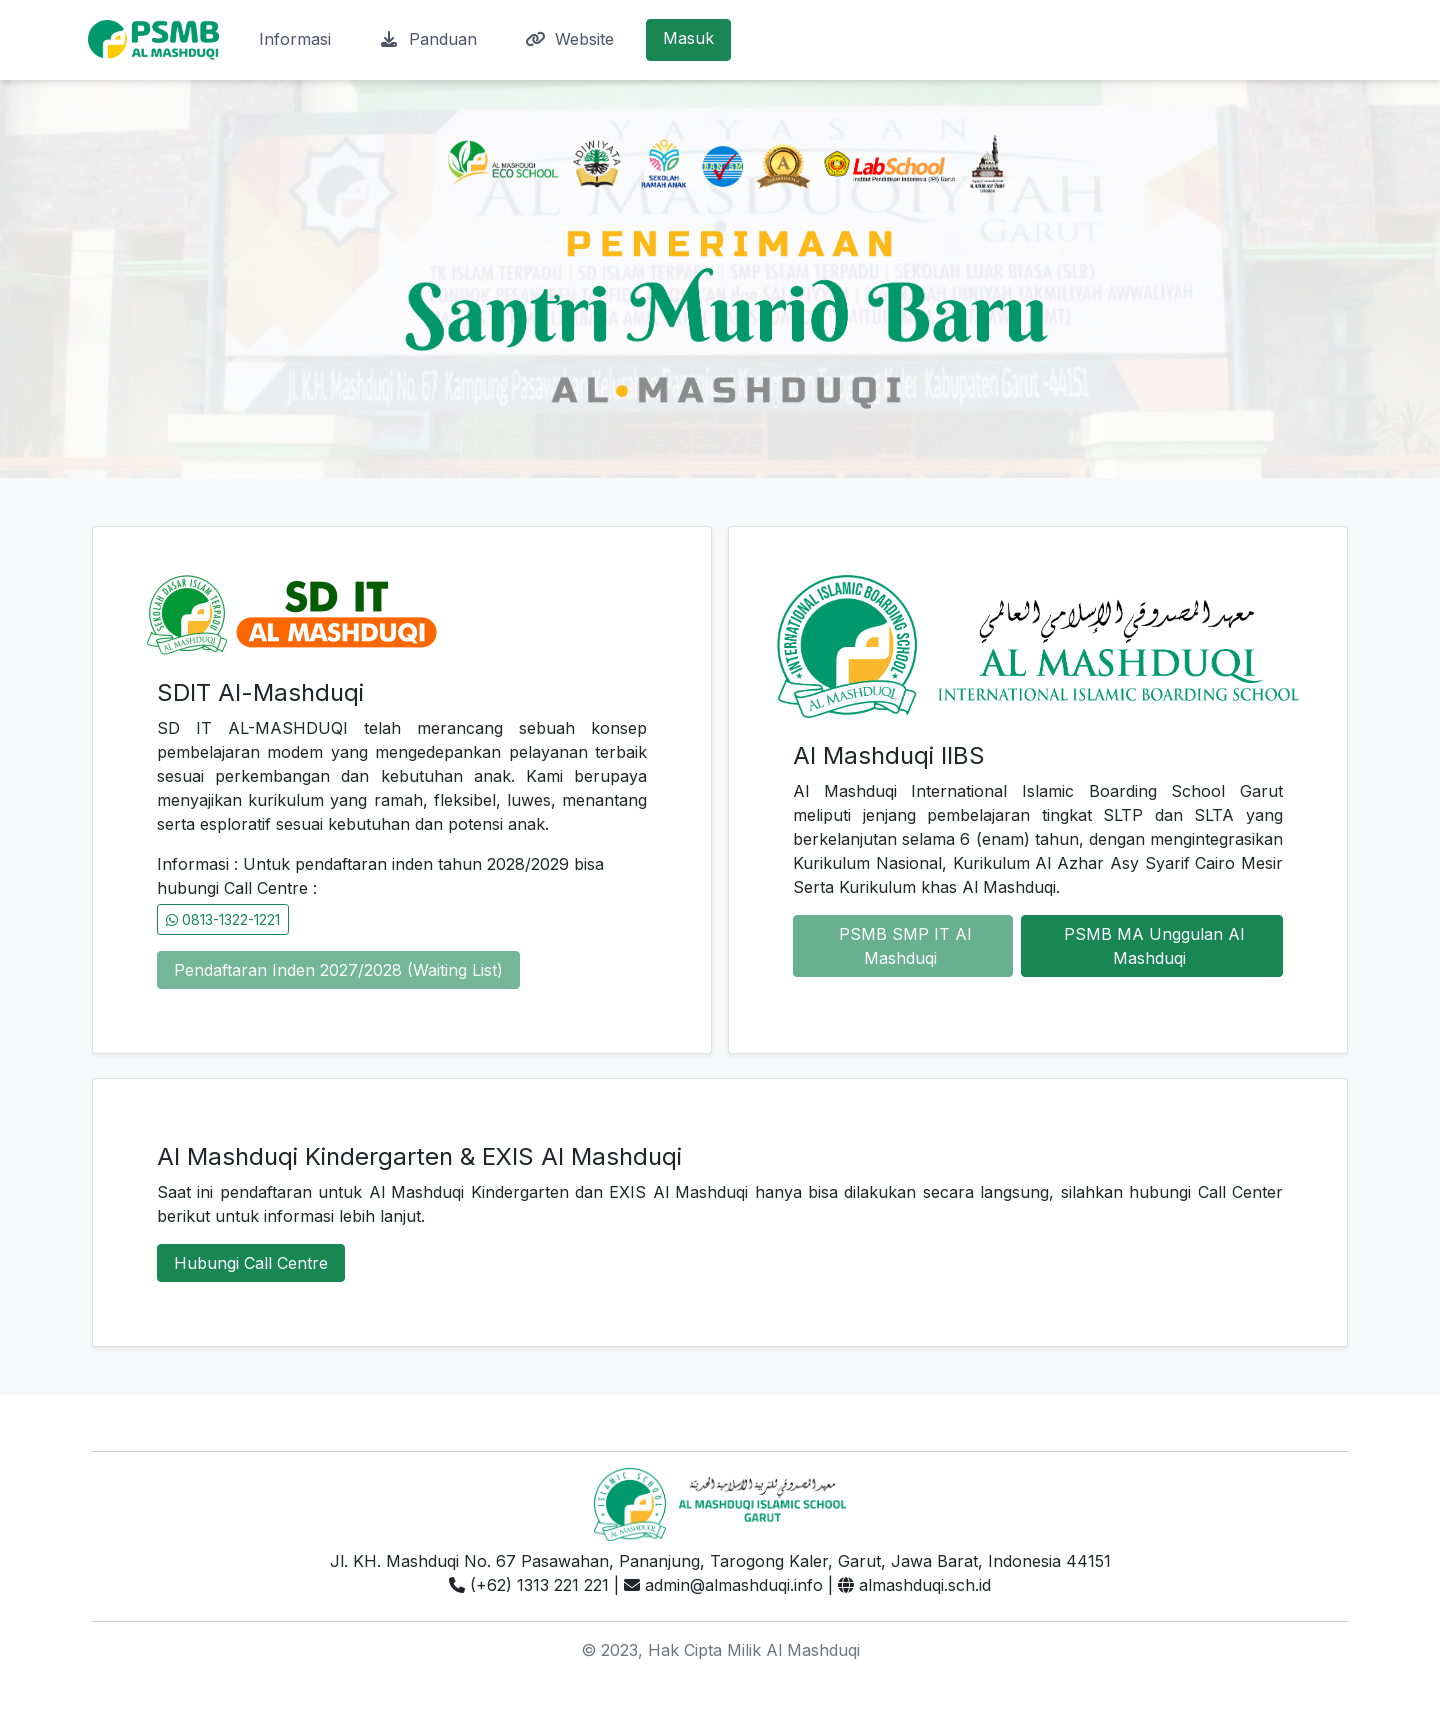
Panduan (428, 39)
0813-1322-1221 (223, 919)
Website (569, 39)
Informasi (295, 39)
